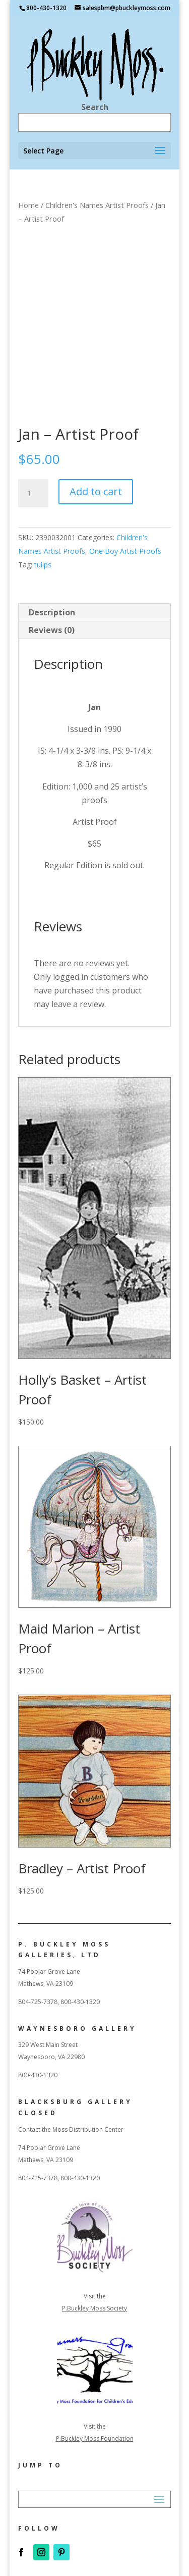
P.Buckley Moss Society (94, 2308)
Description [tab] (52, 612)
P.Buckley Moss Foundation (95, 2438)
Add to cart (96, 491)
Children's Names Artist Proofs (97, 205)
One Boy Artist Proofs (125, 551)
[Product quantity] (33, 493)
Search (94, 107)
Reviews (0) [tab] (52, 630)
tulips (42, 564)
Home (28, 205)
